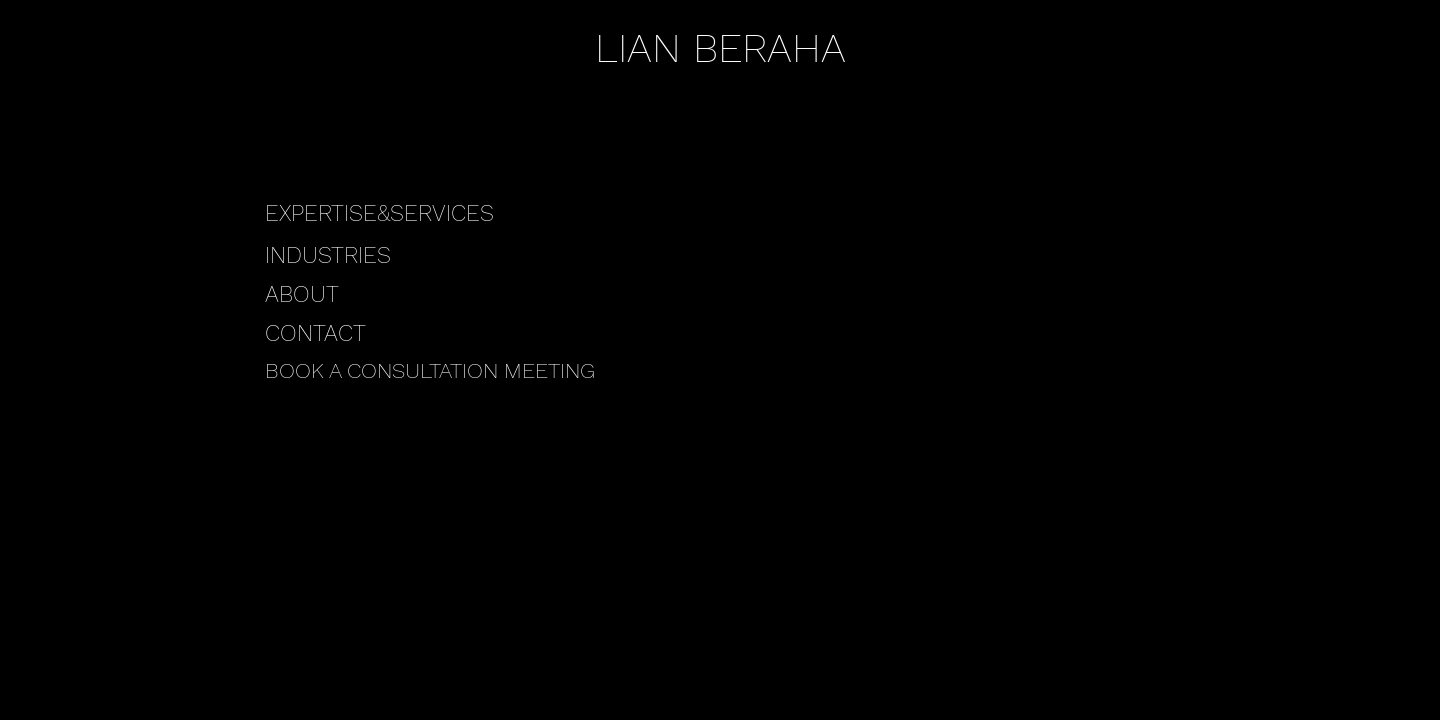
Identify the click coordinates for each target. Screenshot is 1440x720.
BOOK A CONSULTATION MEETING (430, 370)
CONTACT (315, 333)
